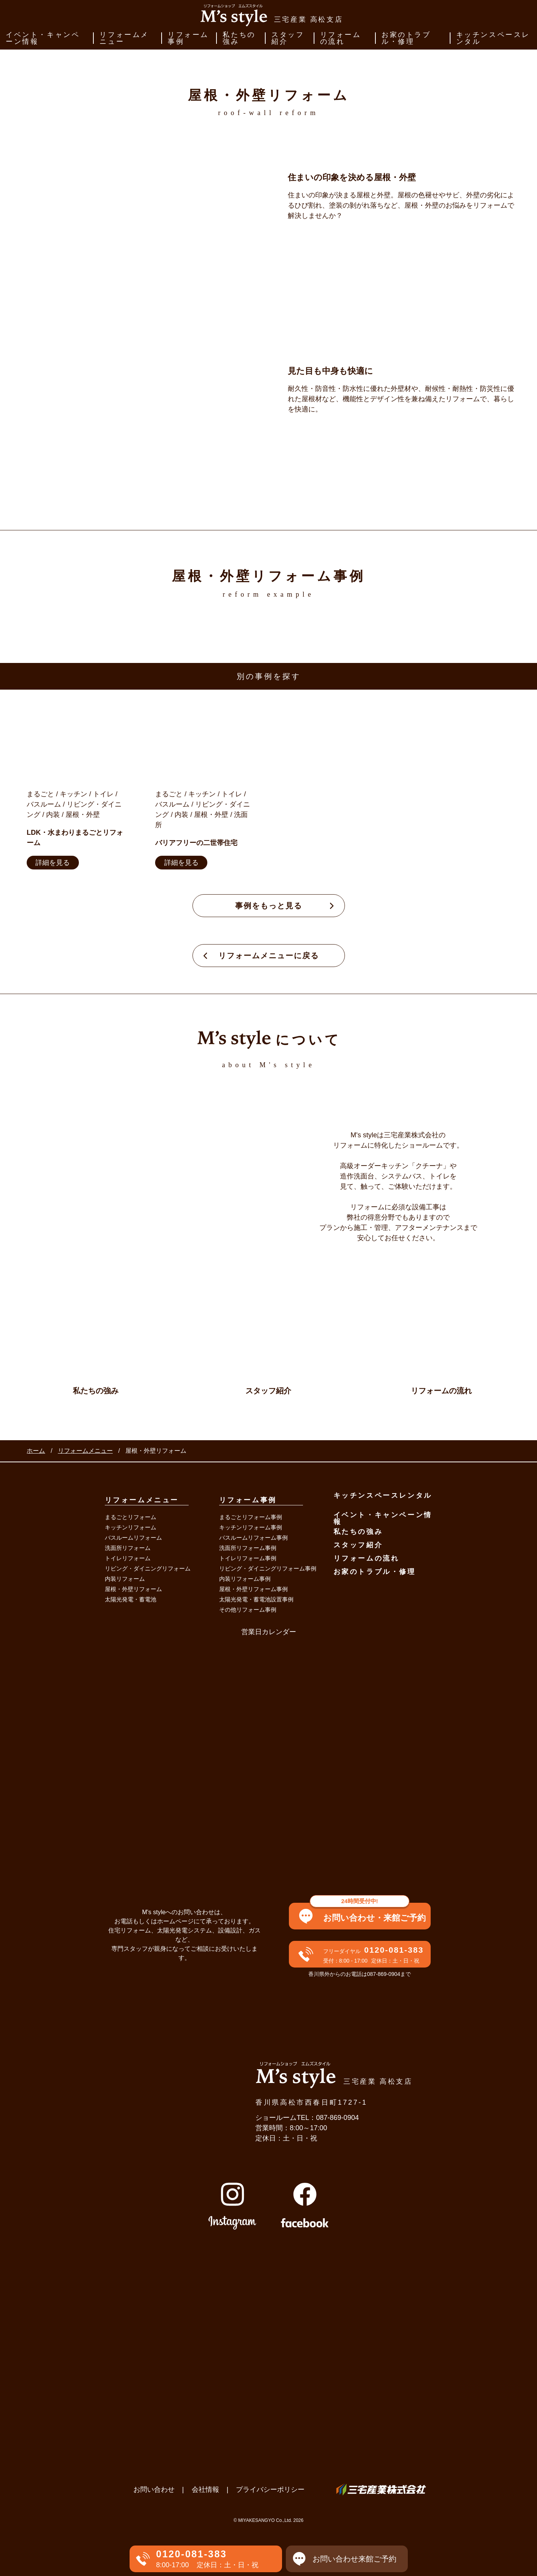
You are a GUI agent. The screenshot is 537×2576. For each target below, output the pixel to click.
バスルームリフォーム (133, 1537)
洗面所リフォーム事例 (247, 1548)
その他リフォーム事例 (247, 1609)
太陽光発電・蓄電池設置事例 (256, 1599)
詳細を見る (52, 862)
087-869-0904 (337, 2117)
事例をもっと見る (268, 905)
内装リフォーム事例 (245, 1579)
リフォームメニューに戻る (268, 955)
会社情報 (205, 2489)
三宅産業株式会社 (381, 2489)
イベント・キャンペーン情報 (43, 38)
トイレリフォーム (128, 1558)
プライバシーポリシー (270, 2489)
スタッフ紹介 (287, 38)
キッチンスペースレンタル (493, 38)
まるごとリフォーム (130, 1517)
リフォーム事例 (188, 38)
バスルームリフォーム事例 (253, 1537)
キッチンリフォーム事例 (250, 1527)
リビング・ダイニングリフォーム (148, 1568)
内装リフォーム (125, 1579)
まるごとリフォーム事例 (250, 1517)
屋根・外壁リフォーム (133, 1589)
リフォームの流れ (340, 38)
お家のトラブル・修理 (406, 38)
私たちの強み (239, 38)
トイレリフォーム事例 (247, 1558)
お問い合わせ (154, 2489)
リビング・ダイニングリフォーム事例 (267, 1568)
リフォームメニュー (124, 38)
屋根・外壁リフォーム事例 (253, 1589)
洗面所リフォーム (128, 1548)
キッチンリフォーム (130, 1527)
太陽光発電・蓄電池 (130, 1599)
